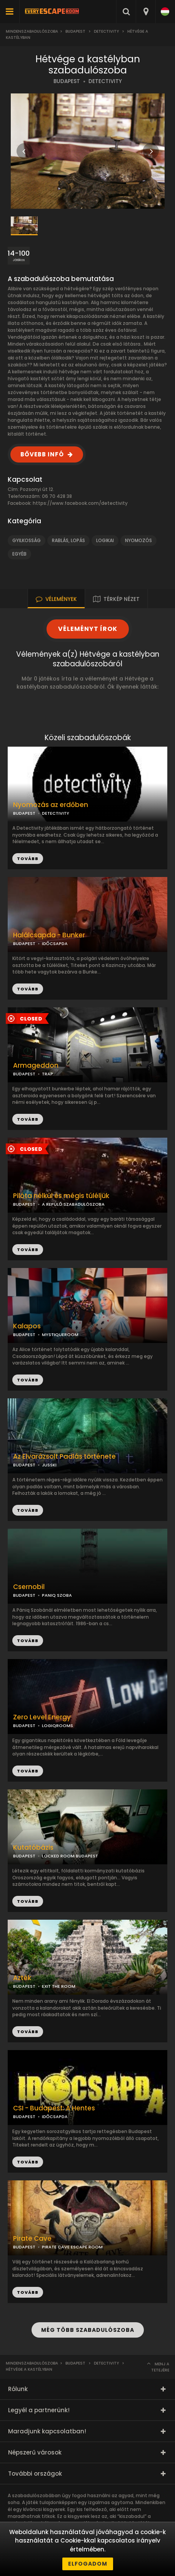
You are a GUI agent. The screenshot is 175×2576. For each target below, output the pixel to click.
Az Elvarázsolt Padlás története (64, 1457)
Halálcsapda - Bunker (49, 935)
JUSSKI (49, 1465)
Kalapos (27, 1326)
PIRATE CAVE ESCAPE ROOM (72, 2247)
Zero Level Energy (42, 1717)
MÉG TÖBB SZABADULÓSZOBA (87, 2330)
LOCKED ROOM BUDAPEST (70, 1856)
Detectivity (106, 31)
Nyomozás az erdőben (50, 805)
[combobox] (145, 11)
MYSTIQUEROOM (60, 1334)
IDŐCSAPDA (55, 943)
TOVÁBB (27, 989)
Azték (22, 1978)
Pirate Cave (32, 2239)
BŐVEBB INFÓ (42, 454)
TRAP (47, 1074)
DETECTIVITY (105, 81)
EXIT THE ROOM (58, 1986)
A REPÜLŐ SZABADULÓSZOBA (73, 1204)
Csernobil (29, 1587)
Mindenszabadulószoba (32, 31)
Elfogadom (87, 2564)
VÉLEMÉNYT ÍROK (87, 628)
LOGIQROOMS (57, 1725)
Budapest (75, 31)
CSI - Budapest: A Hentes (54, 2108)
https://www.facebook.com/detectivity (80, 503)
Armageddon (35, 1066)
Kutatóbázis (33, 1848)
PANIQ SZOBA (57, 1595)
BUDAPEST (66, 81)
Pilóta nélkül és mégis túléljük (61, 1196)
